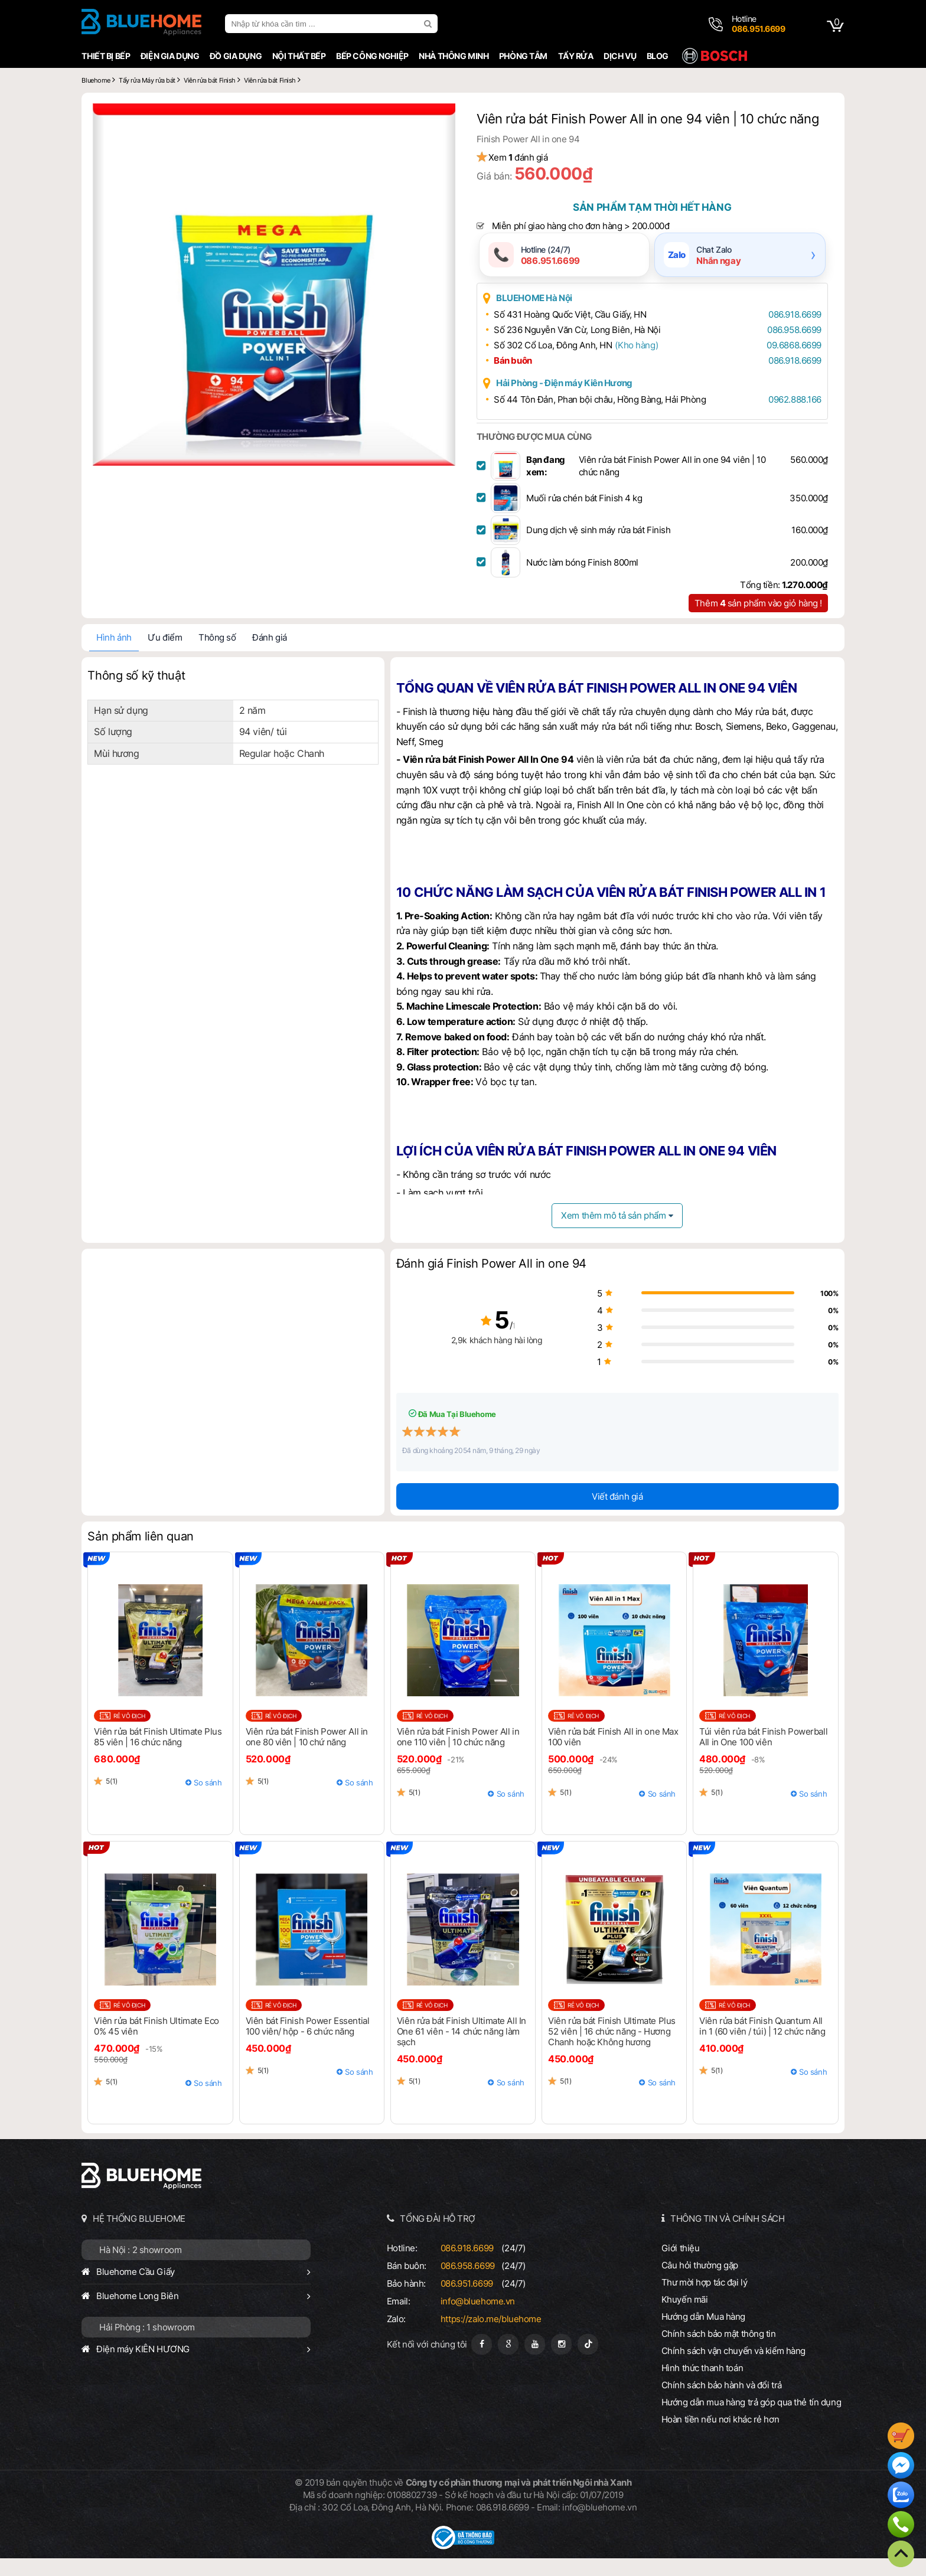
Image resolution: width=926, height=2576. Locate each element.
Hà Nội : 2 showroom (138, 2267)
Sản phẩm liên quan (138, 1554)
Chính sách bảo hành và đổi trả (723, 2402)
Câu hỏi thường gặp (701, 2282)
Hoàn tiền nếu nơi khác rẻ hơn (722, 2437)
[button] (440, 118)
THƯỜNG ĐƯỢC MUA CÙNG (542, 454)
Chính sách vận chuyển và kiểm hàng (735, 2368)
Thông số (215, 655)
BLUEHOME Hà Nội (542, 315)
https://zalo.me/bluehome (490, 2336)
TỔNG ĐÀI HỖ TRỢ (437, 2236)
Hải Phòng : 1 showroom (145, 2344)
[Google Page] (507, 2362)
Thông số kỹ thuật (133, 693)
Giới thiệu (682, 2265)
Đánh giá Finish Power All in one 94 (491, 1281)
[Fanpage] (481, 2362)
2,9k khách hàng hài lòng (462, 1358)
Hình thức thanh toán (703, 2385)
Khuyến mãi (686, 2317)
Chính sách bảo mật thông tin (720, 2351)
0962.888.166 (789, 417)
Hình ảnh (111, 655)
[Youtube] (534, 2362)
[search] (427, 23)
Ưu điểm (162, 655)
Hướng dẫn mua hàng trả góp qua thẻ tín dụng (753, 2419)
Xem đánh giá (526, 173)
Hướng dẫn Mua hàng (704, 2334)
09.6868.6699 (788, 362)
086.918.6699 (789, 332)
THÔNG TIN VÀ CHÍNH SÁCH (729, 2236)
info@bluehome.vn (477, 2318)
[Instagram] (560, 2362)
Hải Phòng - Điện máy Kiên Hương (572, 400)
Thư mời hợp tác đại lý (706, 2300)
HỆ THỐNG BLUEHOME (136, 2236)
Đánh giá (267, 655)
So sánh (206, 1800)
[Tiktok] (587, 2362)
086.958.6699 (788, 347)
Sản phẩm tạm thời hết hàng (654, 224)
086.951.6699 (466, 2301)
